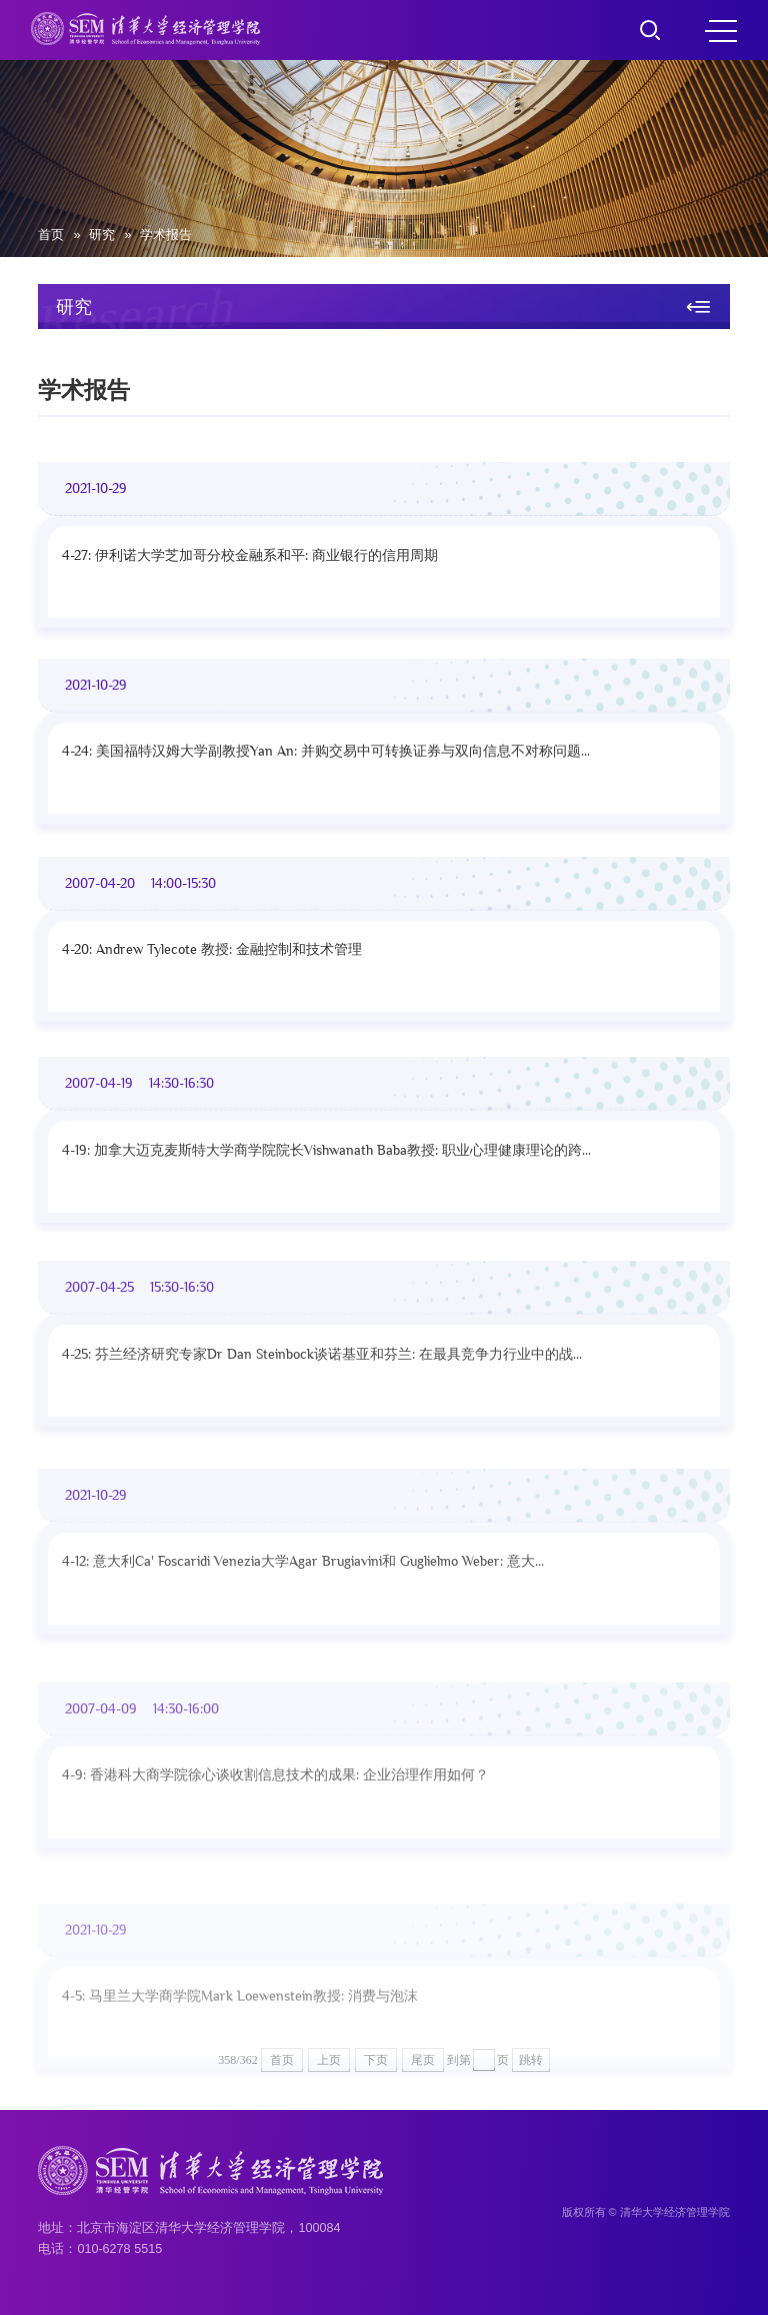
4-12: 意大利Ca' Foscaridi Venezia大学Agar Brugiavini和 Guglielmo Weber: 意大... (303, 1650)
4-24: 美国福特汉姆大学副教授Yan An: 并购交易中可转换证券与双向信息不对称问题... (326, 769)
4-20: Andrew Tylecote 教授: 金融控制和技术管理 (212, 979)
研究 (102, 235)
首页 (51, 235)
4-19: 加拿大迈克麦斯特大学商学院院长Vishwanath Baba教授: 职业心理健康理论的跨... (326, 1195)
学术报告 (166, 235)
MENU (721, 31)
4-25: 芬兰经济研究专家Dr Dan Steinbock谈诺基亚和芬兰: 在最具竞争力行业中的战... (322, 1418)
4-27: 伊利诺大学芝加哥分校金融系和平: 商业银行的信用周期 (250, 564)
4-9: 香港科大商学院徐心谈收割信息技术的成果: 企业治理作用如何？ (275, 1879)
